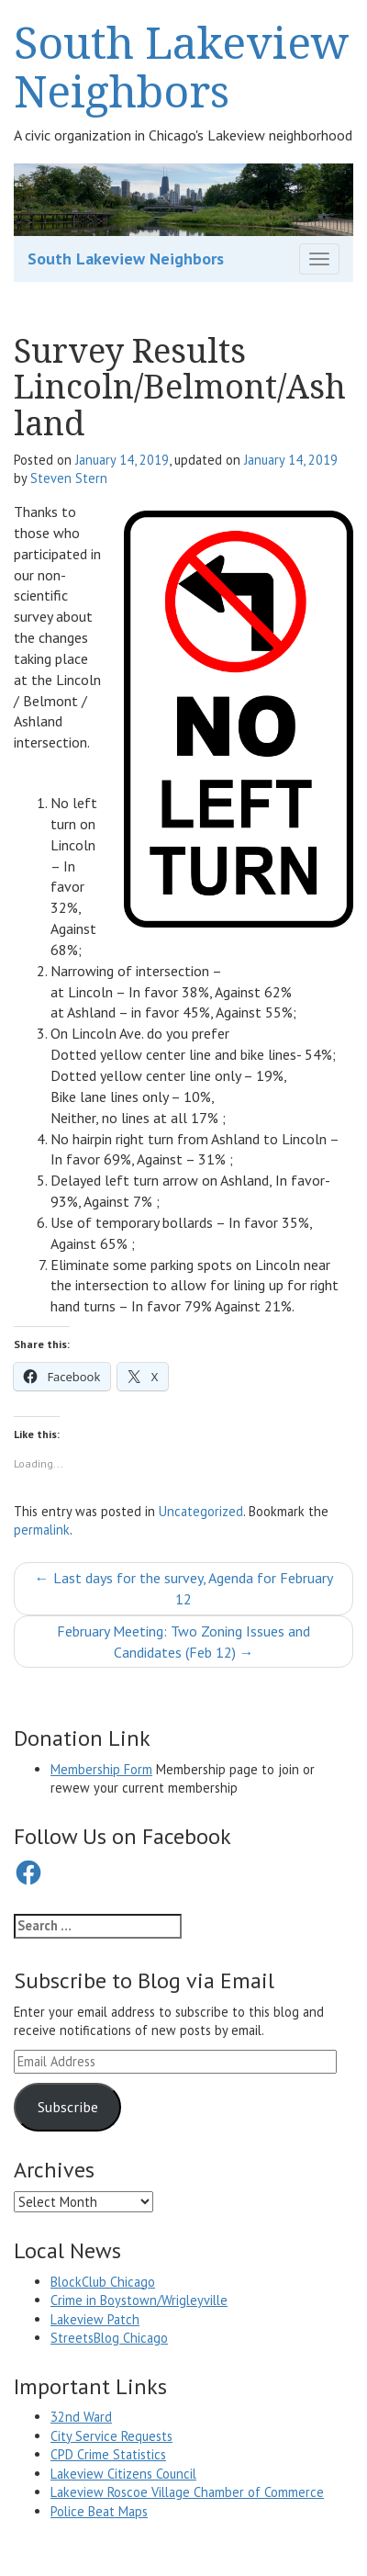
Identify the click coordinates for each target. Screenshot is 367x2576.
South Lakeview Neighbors (182, 66)
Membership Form (101, 1769)
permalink (42, 1529)
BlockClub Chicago (102, 2281)
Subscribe (68, 2107)
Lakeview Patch (94, 2319)
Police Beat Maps (99, 2511)
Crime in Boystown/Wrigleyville (139, 2300)
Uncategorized (201, 1511)
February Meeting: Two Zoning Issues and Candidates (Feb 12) (183, 1641)
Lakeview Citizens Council (123, 2473)
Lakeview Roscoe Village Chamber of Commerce (187, 2492)
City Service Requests (111, 2436)
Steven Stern (68, 478)
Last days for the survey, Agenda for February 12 (184, 1588)
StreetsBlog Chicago (109, 2337)
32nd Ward (81, 2416)
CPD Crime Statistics (108, 2454)
